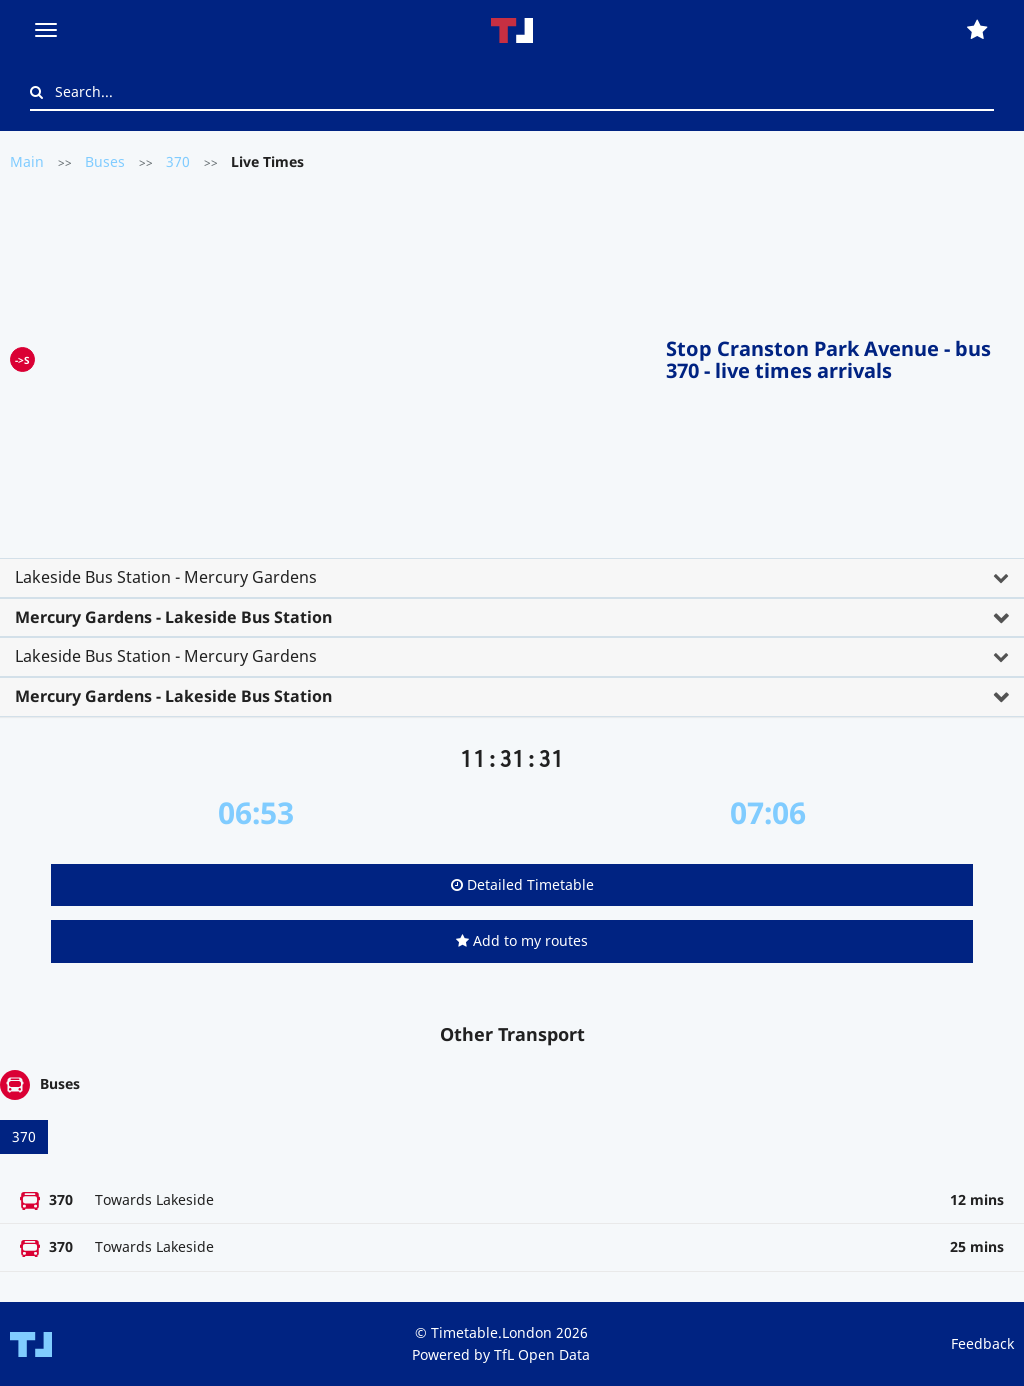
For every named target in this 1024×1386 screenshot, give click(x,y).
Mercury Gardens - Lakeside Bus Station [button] (173, 617)
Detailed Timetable (522, 884)
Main (27, 161)
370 (178, 161)
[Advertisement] (350, 356)
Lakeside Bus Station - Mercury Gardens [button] (166, 577)
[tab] (512, 578)
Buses (105, 161)
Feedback (982, 1343)
